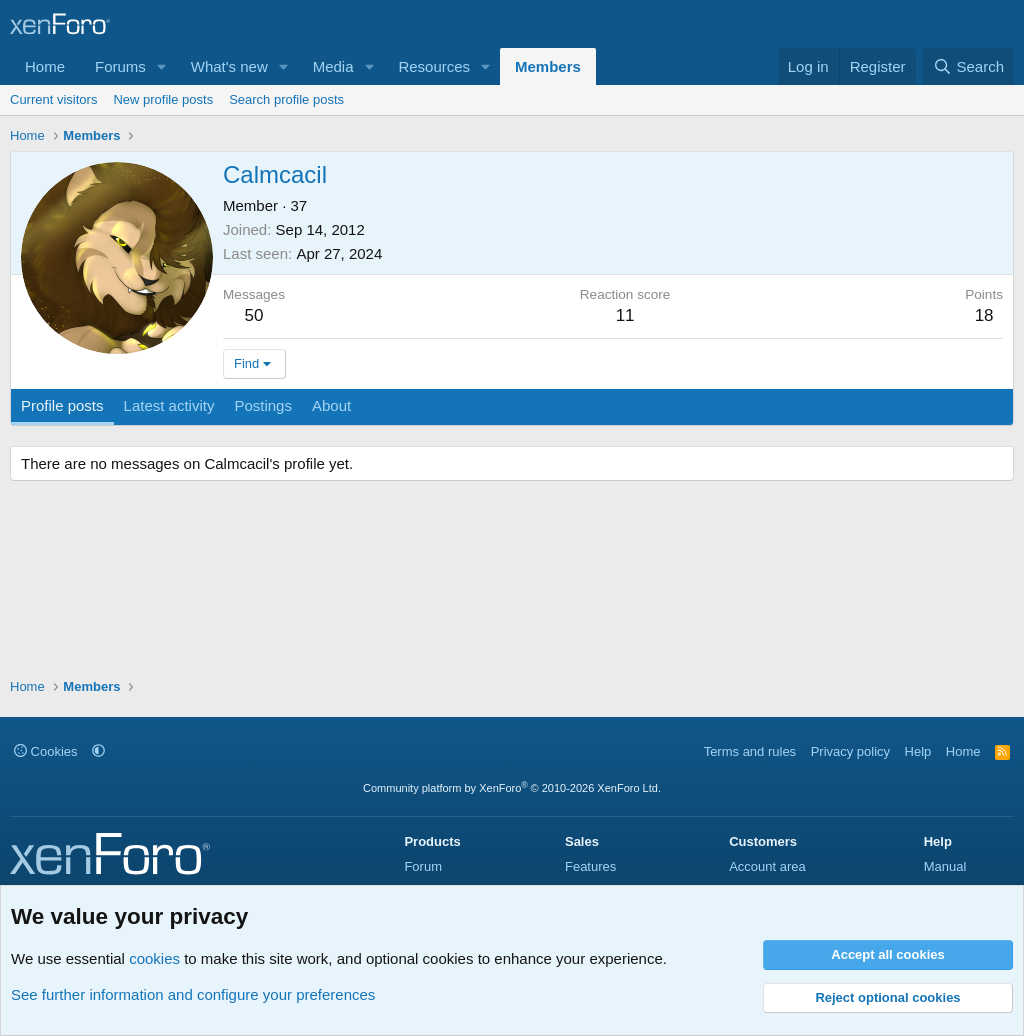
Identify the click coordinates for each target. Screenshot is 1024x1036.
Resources (434, 66)
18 (984, 315)
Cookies (46, 751)
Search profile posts (286, 99)
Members (548, 66)
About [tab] (331, 405)
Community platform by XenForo (512, 788)
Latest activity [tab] (169, 405)
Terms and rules (750, 751)
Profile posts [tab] (62, 405)
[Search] (968, 66)
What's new (229, 66)
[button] (162, 66)
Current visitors (53, 99)
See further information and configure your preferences (193, 994)
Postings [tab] (263, 405)
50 (254, 315)
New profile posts (163, 99)
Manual (945, 866)
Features (590, 866)
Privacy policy (850, 751)
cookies (154, 958)
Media (333, 66)
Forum (423, 866)
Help (918, 751)
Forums (120, 66)
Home (45, 66)
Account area (767, 866)
